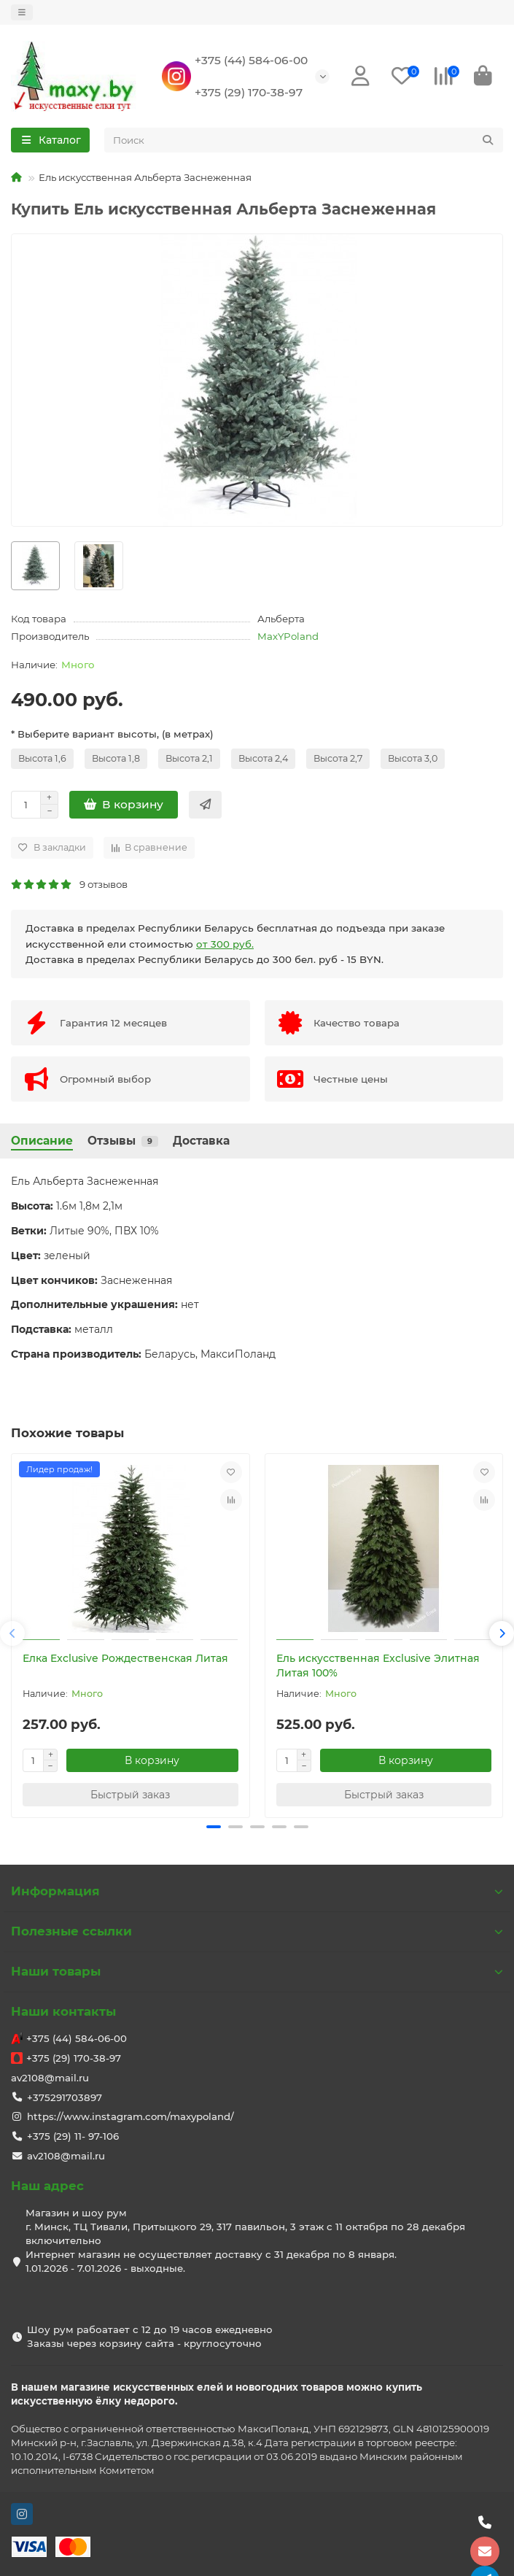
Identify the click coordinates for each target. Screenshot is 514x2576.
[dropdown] (22, 12)
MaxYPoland (288, 636)
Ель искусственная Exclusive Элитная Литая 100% (378, 1665)
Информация (257, 1891)
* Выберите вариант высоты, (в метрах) (112, 734)
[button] (12, 1633)
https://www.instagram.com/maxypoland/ (130, 2116)
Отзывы (122, 1141)
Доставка (201, 1141)
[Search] (304, 140)
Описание (42, 1141)
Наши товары (257, 1971)
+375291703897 (64, 2097)
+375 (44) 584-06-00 (251, 60)
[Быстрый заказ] (205, 805)
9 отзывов (69, 884)
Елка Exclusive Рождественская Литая (125, 1658)
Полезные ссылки (257, 1931)
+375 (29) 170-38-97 (249, 92)
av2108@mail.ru (50, 2078)
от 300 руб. (225, 944)
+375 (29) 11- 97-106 (73, 2136)
